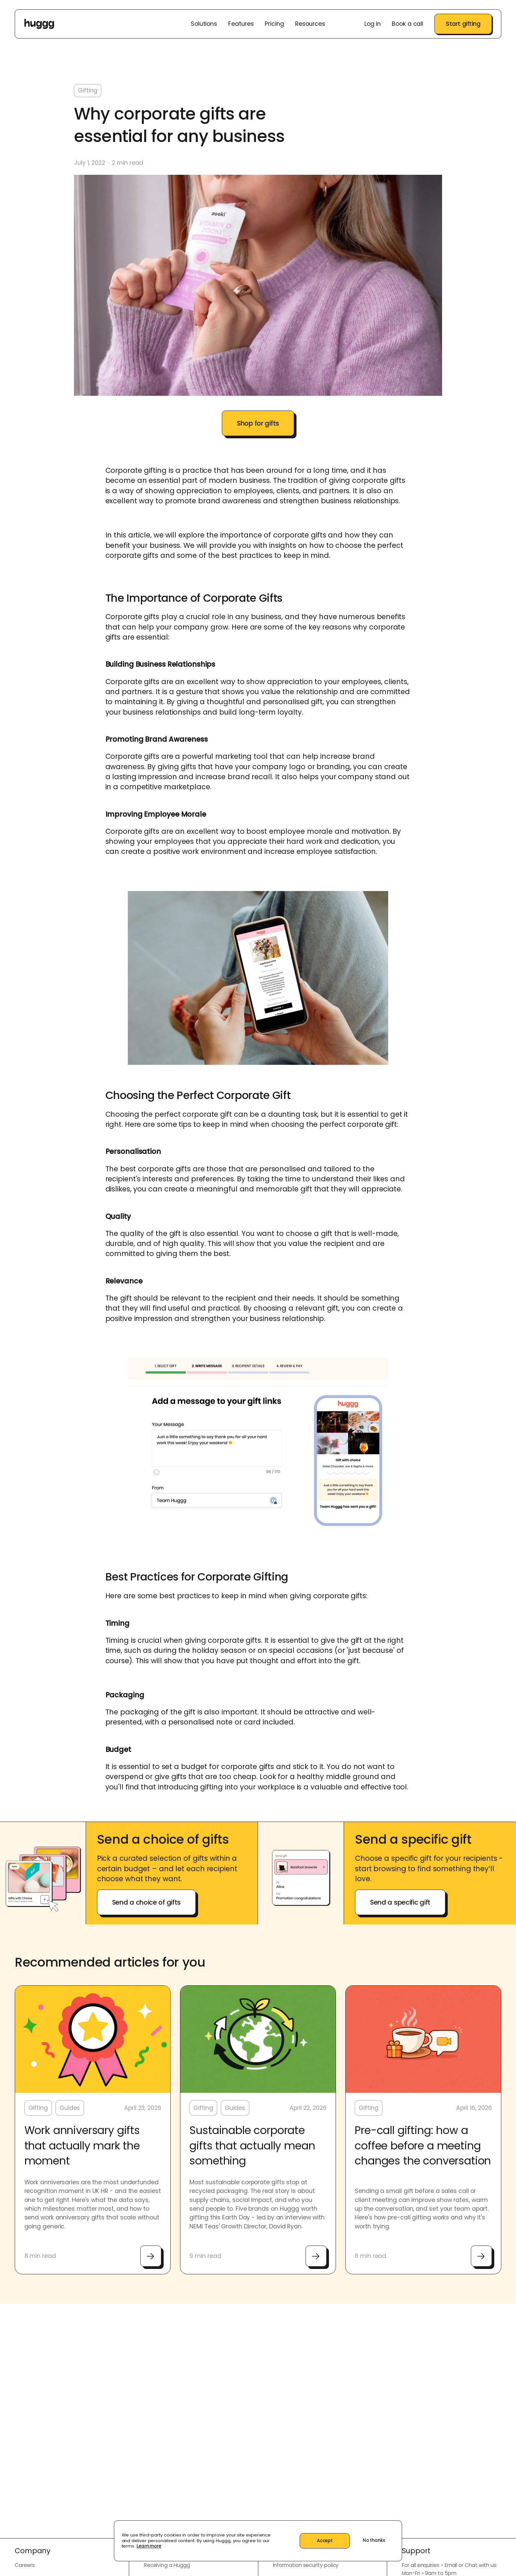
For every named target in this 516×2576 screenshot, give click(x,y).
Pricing (274, 24)
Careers (24, 2565)
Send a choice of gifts (146, 1902)
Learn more (149, 2546)
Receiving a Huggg (167, 2565)
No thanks (374, 2540)
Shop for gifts (258, 423)
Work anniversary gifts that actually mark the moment (82, 2145)
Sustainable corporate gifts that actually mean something (252, 2145)
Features (241, 24)
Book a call (407, 24)
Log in (372, 24)
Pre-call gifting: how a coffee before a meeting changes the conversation (423, 2145)
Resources (310, 24)
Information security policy (306, 2565)
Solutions (204, 24)
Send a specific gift (400, 1902)
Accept (324, 2540)
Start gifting (463, 24)
